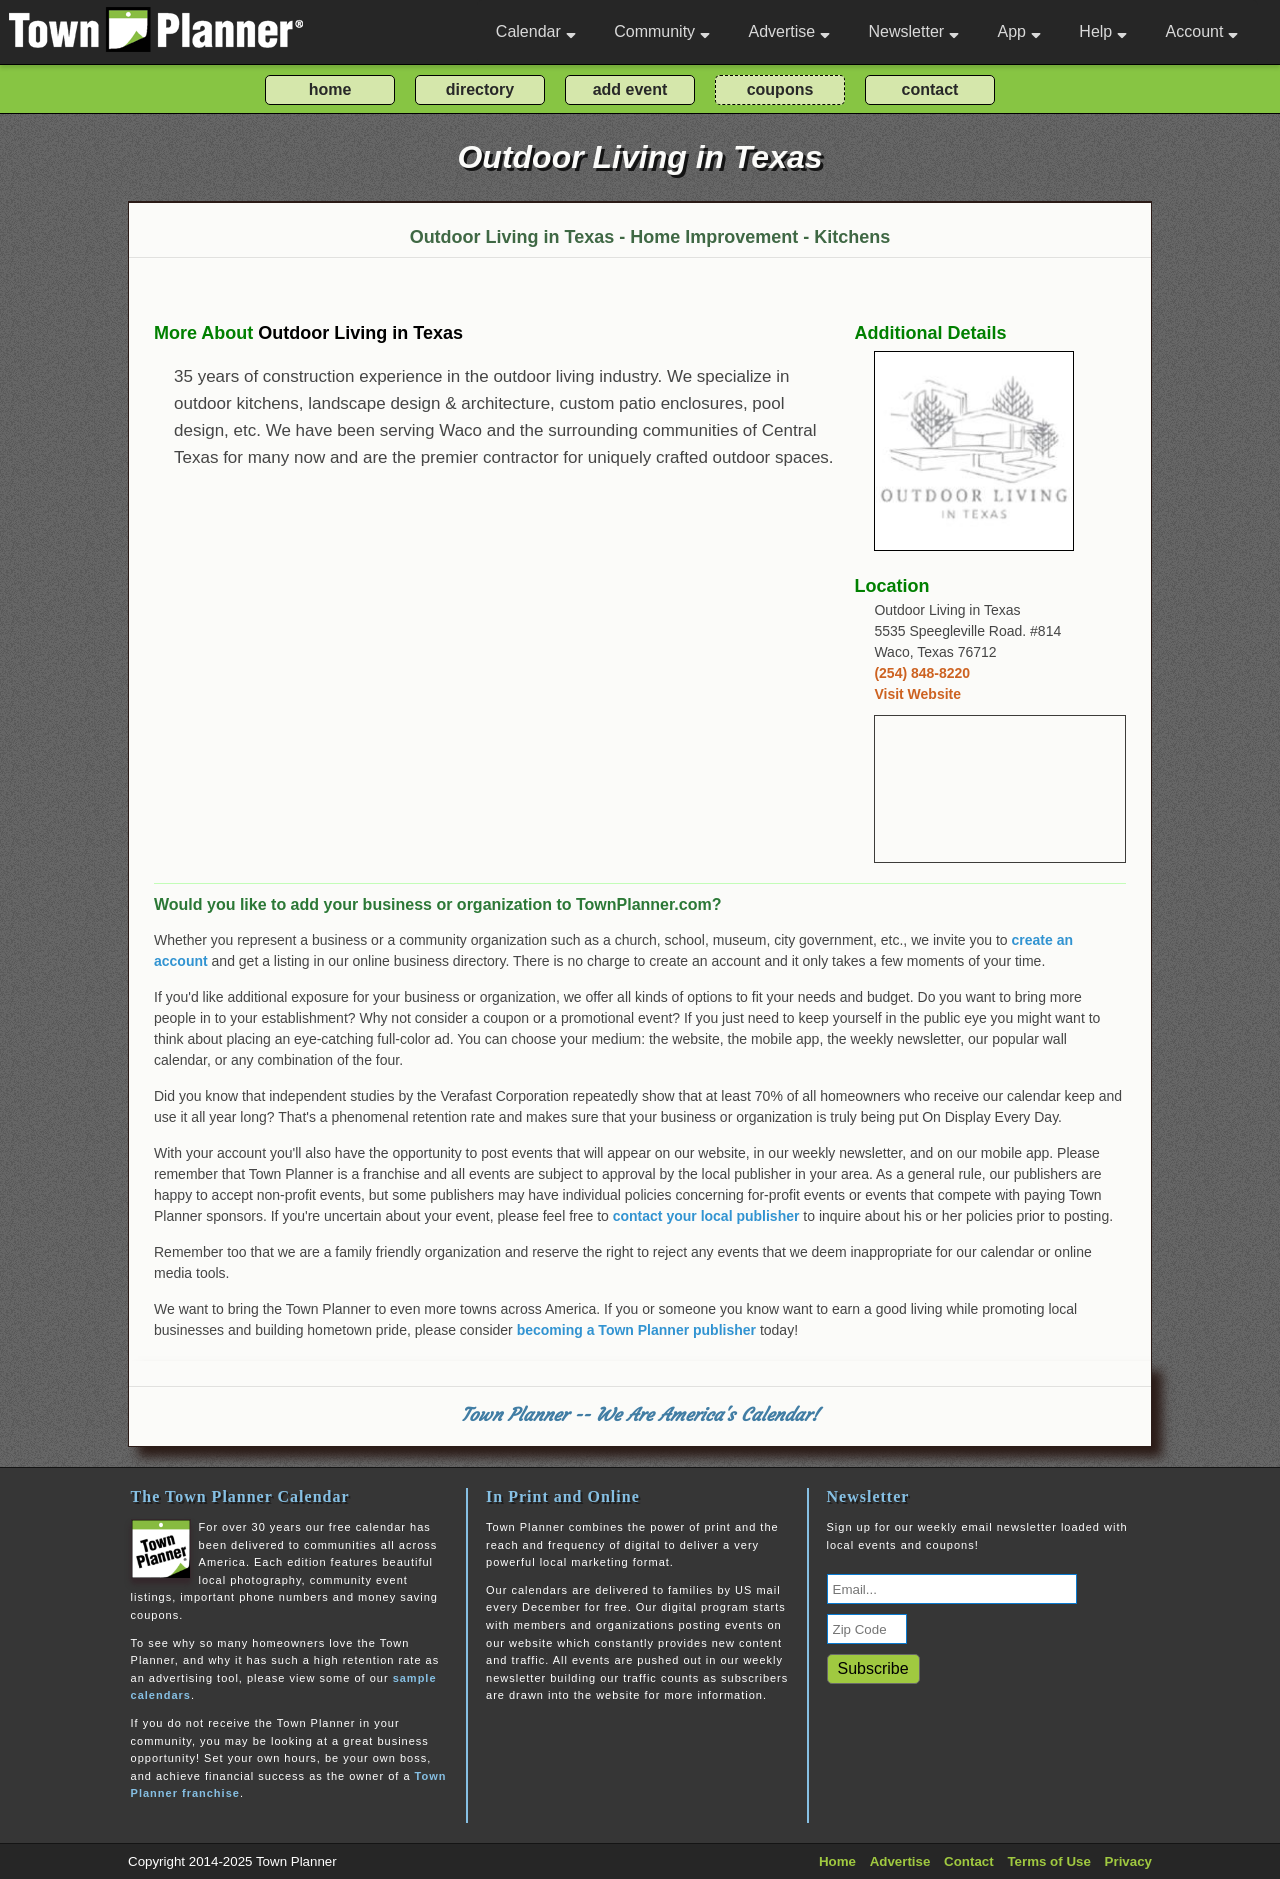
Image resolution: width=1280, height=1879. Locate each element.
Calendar (536, 31)
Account (1202, 31)
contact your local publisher (706, 1216)
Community (662, 31)
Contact (969, 1861)
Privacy (1128, 1861)
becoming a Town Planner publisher (636, 1330)
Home (837, 1861)
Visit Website (917, 694)
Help (1103, 31)
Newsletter (914, 31)
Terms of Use (1048, 1861)
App (1018, 31)
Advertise (789, 31)
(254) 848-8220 (922, 673)
